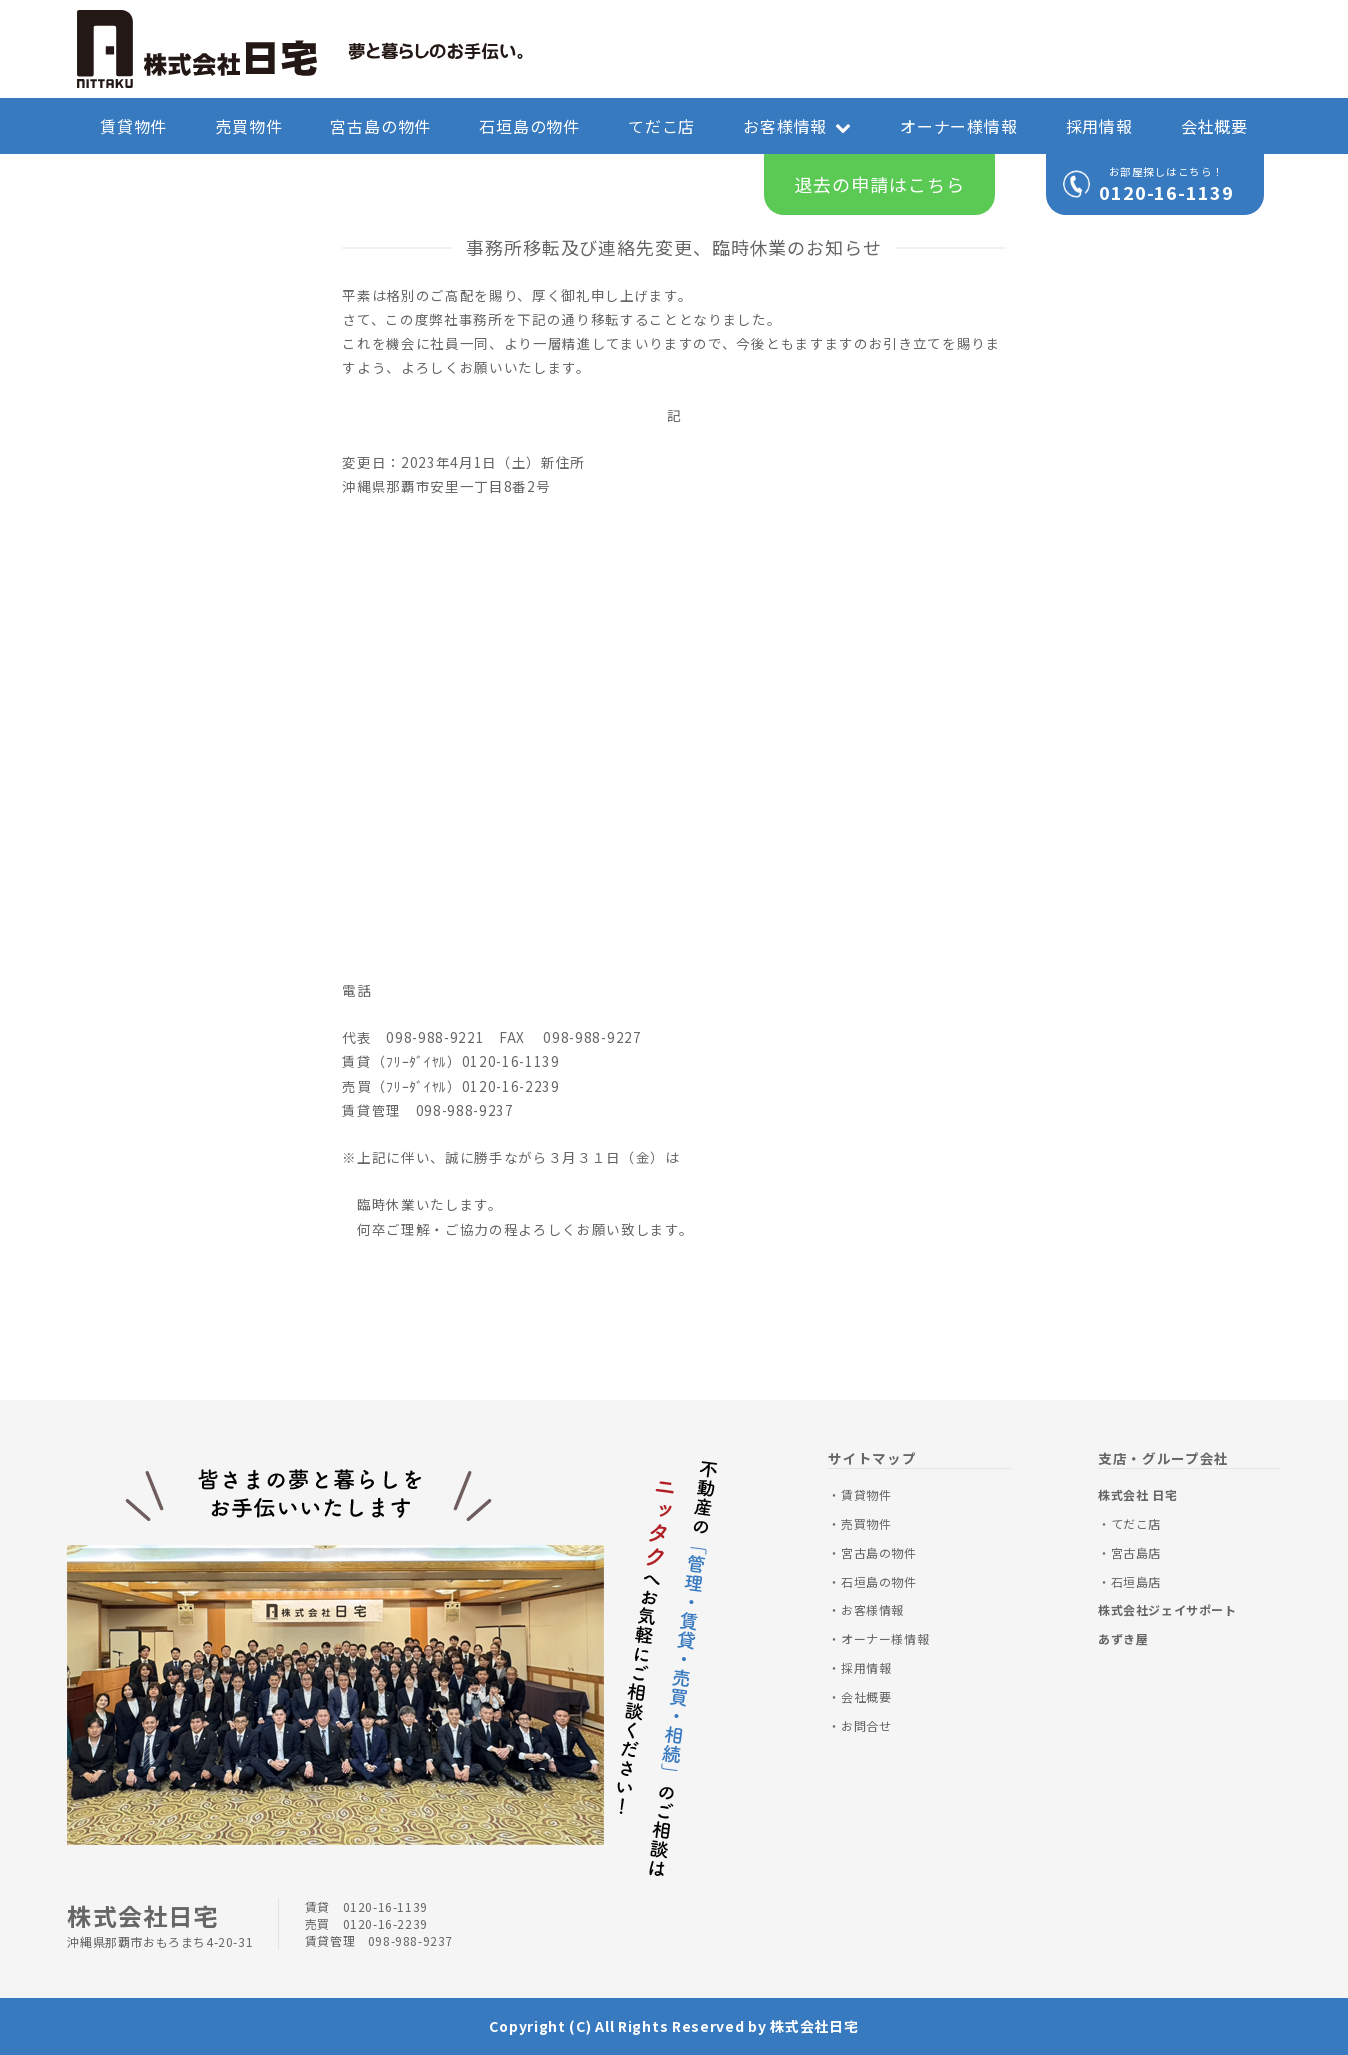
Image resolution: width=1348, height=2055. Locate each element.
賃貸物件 (133, 126)
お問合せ (866, 1725)
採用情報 (1099, 126)
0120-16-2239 (385, 1923)
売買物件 (248, 126)
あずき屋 (1123, 1638)
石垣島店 (1136, 1581)
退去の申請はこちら (879, 184)
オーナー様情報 (959, 126)
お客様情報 (797, 126)
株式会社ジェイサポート (1167, 1609)
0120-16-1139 (1166, 192)
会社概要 (1214, 126)
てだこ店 (661, 126)
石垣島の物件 (529, 126)
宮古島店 (1136, 1552)
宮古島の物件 (380, 126)
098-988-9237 (410, 1940)
